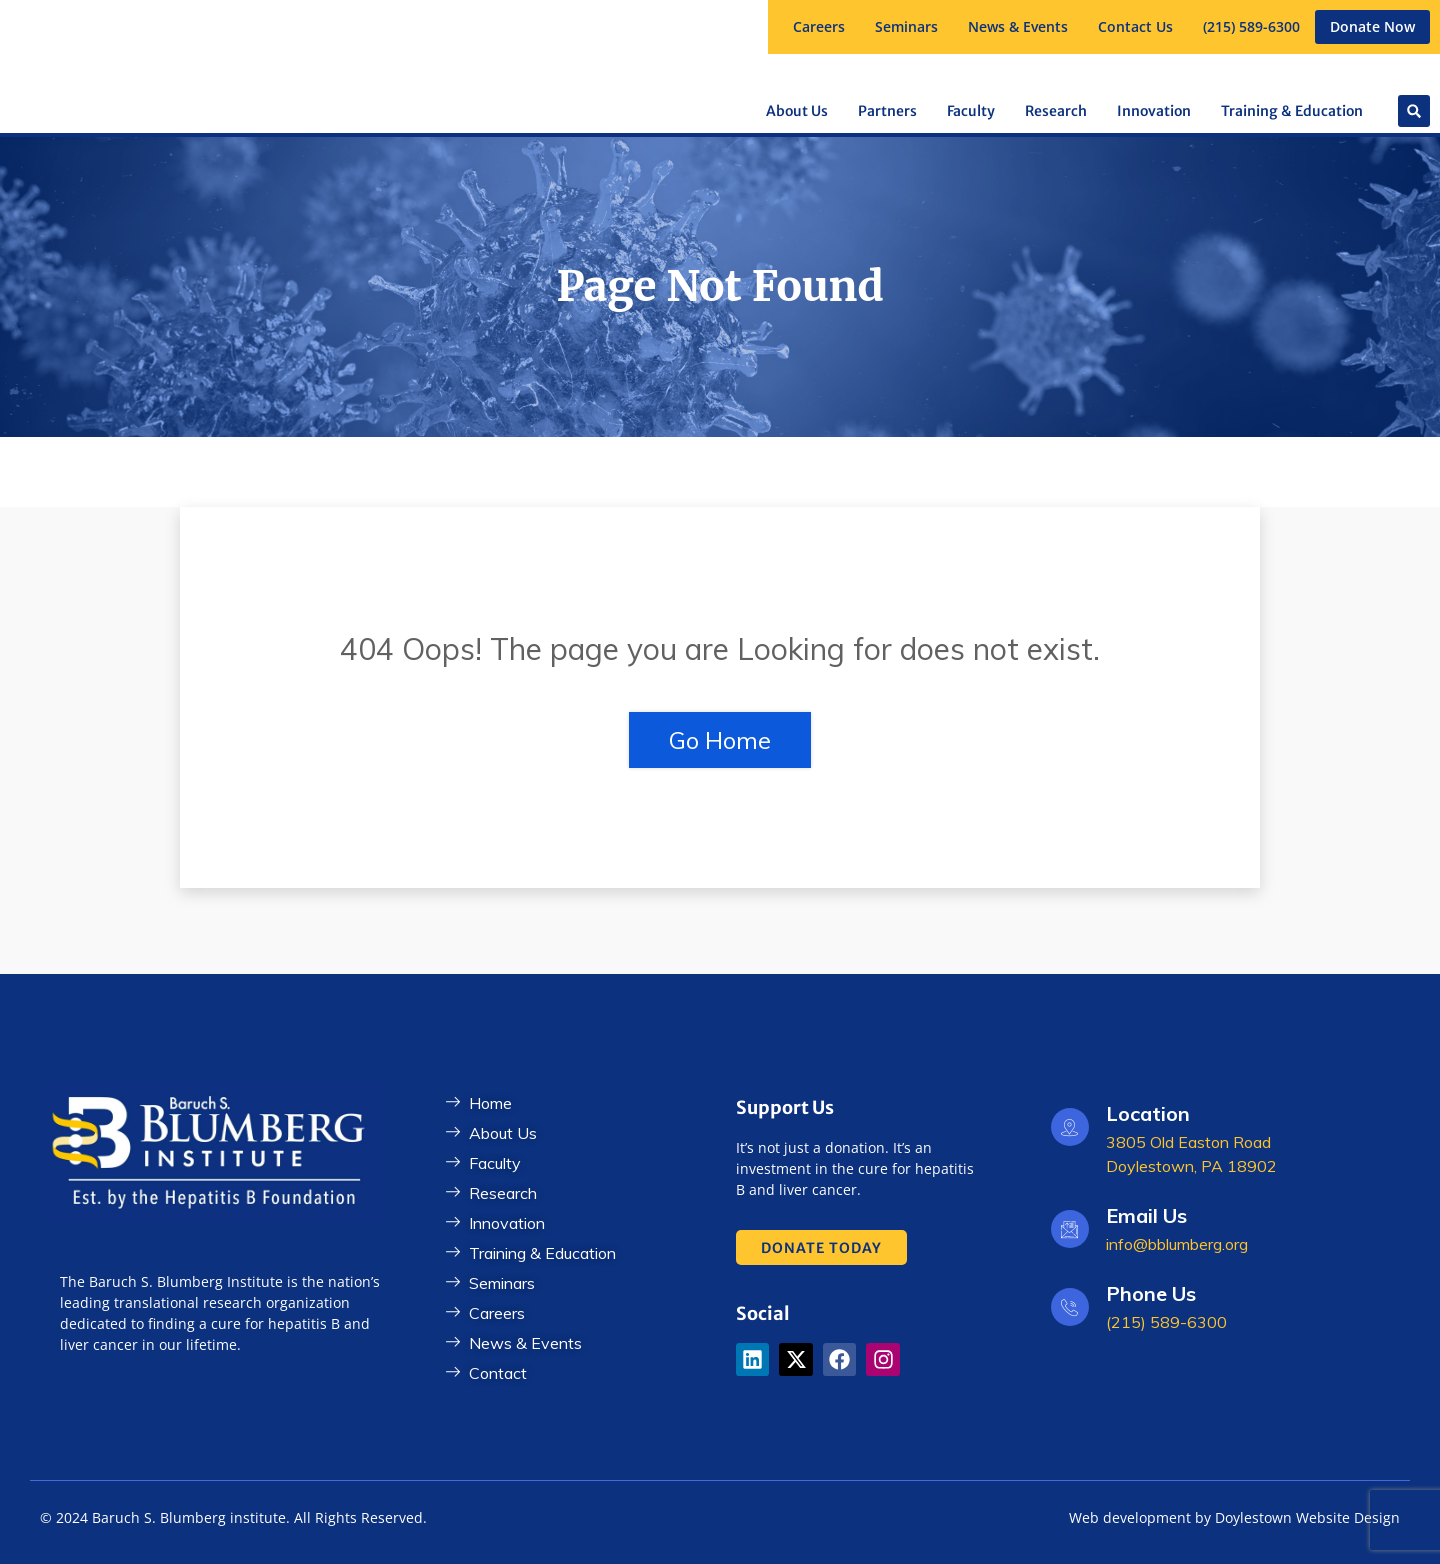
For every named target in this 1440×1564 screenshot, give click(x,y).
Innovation (1154, 111)
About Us (797, 111)
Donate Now (1372, 26)
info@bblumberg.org (1177, 1244)
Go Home (720, 740)
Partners (887, 111)
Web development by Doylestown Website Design (1234, 1517)
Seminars (906, 26)
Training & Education (1292, 111)
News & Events (1018, 26)
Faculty (971, 111)
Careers (819, 26)
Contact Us (1135, 26)
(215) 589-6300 (1251, 26)
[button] (906, 27)
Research (1056, 111)
